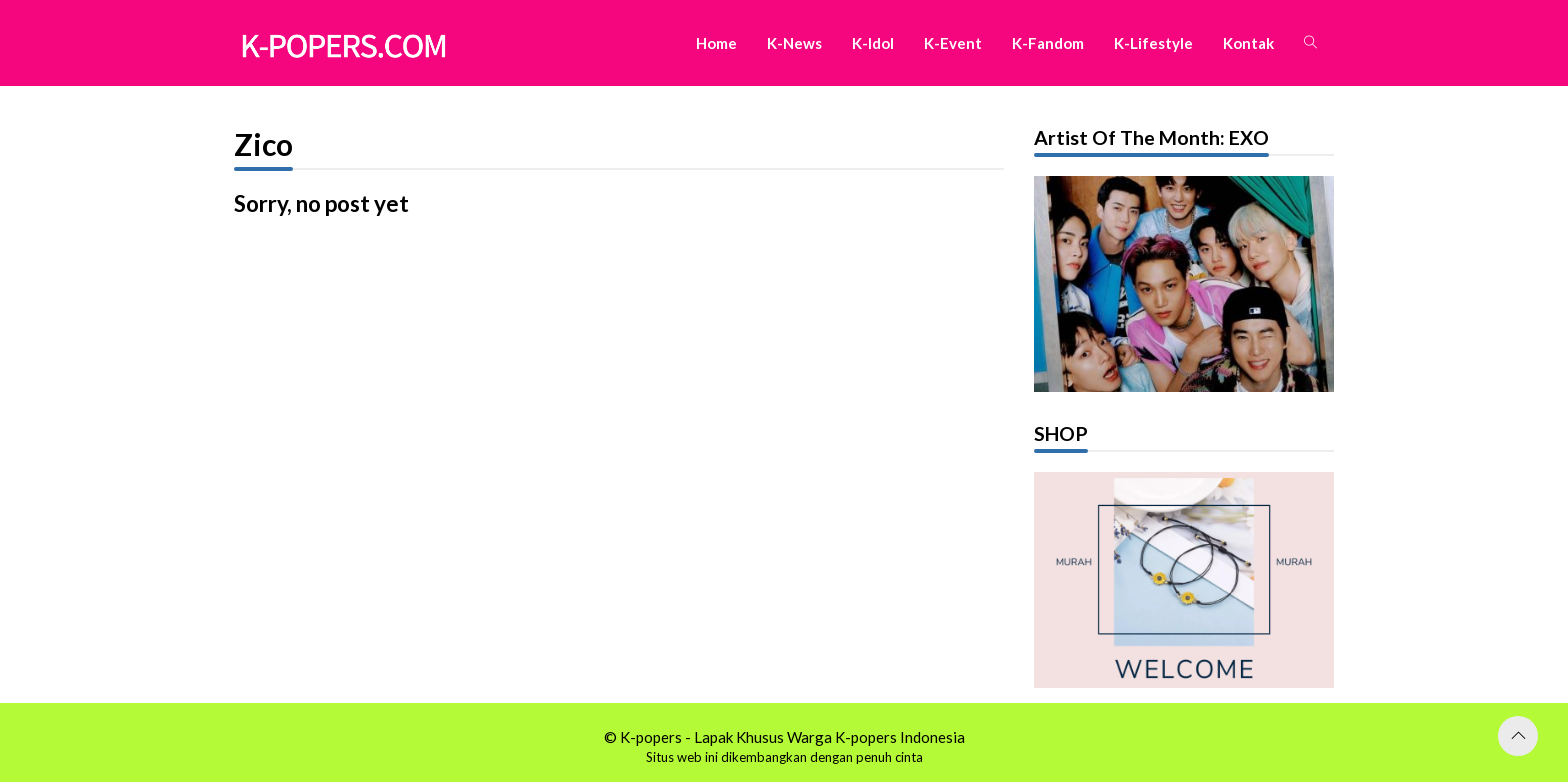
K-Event (953, 43)
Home (716, 43)
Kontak (1248, 43)
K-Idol (873, 43)
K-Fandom (1048, 43)
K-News (794, 43)
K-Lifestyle (1153, 43)
